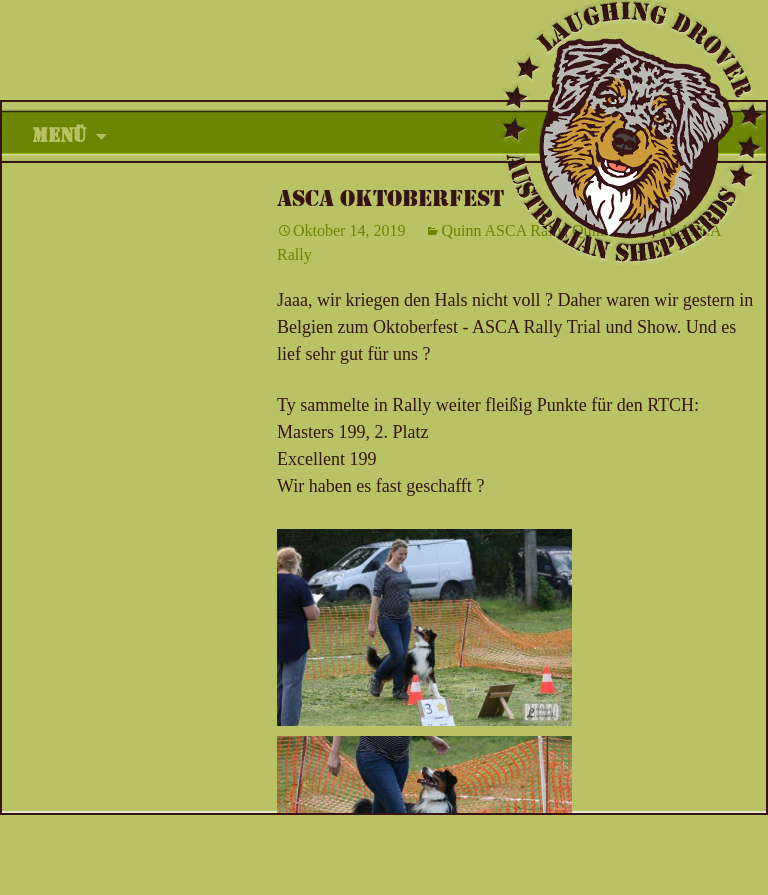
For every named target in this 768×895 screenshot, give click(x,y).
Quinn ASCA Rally (502, 230)
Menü (59, 136)
